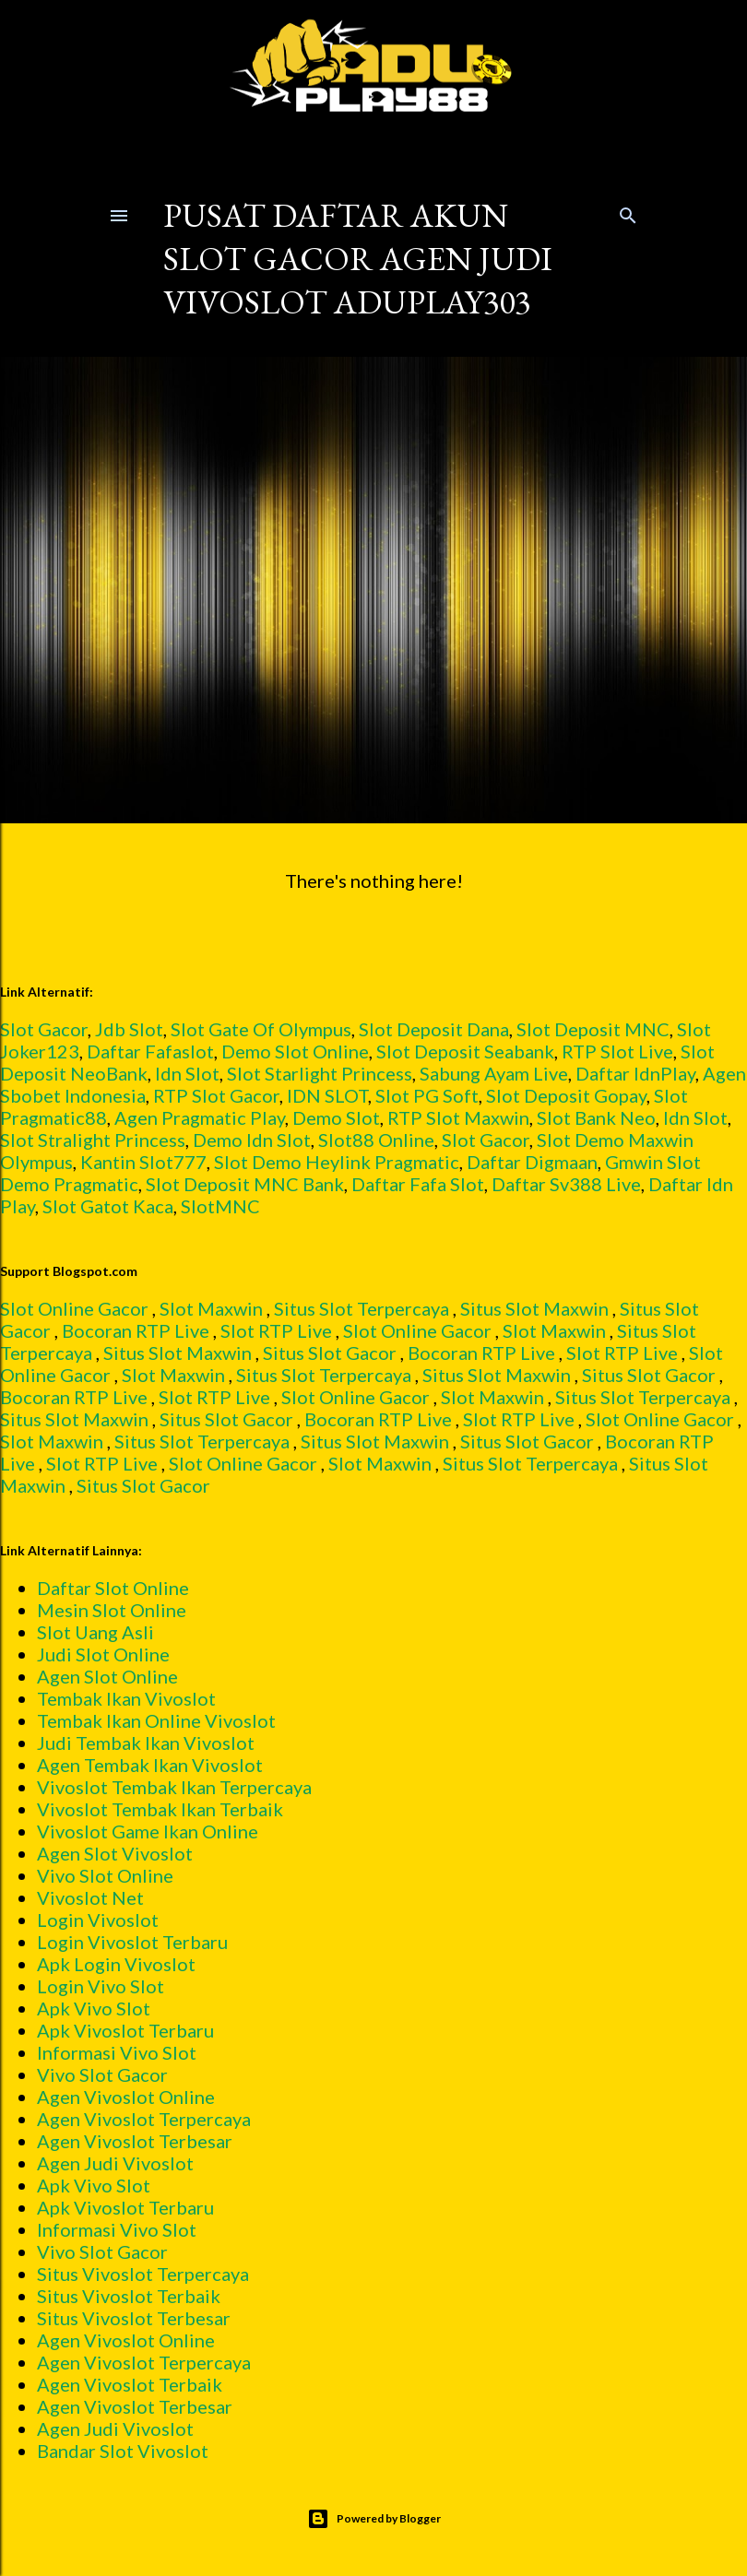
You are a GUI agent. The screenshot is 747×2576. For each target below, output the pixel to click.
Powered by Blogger (374, 2519)
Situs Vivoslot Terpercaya (143, 2274)
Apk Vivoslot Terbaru (125, 2030)
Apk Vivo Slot (93, 2008)
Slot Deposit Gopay (566, 1095)
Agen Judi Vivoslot (115, 2163)
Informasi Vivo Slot (116, 2052)
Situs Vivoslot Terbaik (128, 2296)
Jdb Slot (129, 1029)
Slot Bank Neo (596, 1117)
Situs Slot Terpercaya (361, 1308)
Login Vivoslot (98, 1919)
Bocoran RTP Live (135, 1330)
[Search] (628, 212)
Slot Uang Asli (95, 1632)
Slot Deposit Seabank (465, 1051)
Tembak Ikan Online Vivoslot (156, 1720)
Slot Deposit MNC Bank (245, 1184)
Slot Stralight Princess (92, 1139)
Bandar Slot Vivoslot (122, 2451)
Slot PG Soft (427, 1095)
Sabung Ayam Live (494, 1073)
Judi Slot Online (103, 1654)
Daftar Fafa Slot (417, 1184)
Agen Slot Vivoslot (115, 1853)
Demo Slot (336, 1117)
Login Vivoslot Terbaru (132, 1942)
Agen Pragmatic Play (199, 1117)
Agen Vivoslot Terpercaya (144, 2119)
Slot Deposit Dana (434, 1029)
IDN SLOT (327, 1095)
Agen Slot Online (107, 1676)
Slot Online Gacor (74, 1308)
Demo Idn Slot (252, 1139)
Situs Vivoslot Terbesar (134, 2318)
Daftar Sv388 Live (566, 1184)
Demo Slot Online (295, 1051)
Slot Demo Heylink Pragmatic (336, 1162)
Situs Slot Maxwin (534, 1308)
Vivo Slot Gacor (102, 2074)
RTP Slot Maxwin (458, 1117)
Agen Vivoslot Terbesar (134, 2141)
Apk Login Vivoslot (116, 1964)
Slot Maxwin (211, 1308)
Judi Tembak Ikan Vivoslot (146, 1742)
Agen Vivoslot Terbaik (129, 2384)
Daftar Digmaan (532, 1162)
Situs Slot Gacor (330, 1352)
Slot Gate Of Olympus (261, 1029)
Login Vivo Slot (100, 1986)
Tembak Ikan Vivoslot (126, 1698)
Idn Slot (187, 1073)
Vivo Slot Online (105, 1875)
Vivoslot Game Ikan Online (147, 1831)
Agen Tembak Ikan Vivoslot (150, 1765)
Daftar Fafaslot (150, 1051)
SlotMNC (220, 1206)
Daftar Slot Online (113, 1588)
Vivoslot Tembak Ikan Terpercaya (174, 1787)
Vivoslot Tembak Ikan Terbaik (160, 1809)
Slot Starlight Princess (319, 1073)
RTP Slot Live (617, 1051)
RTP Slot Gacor (216, 1095)
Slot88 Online (376, 1139)
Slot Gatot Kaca (107, 1206)
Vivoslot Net (90, 1897)
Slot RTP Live (276, 1330)
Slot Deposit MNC (593, 1029)
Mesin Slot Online (111, 1610)
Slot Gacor (44, 1029)
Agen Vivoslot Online (126, 2097)
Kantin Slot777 (143, 1162)
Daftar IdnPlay (635, 1073)
